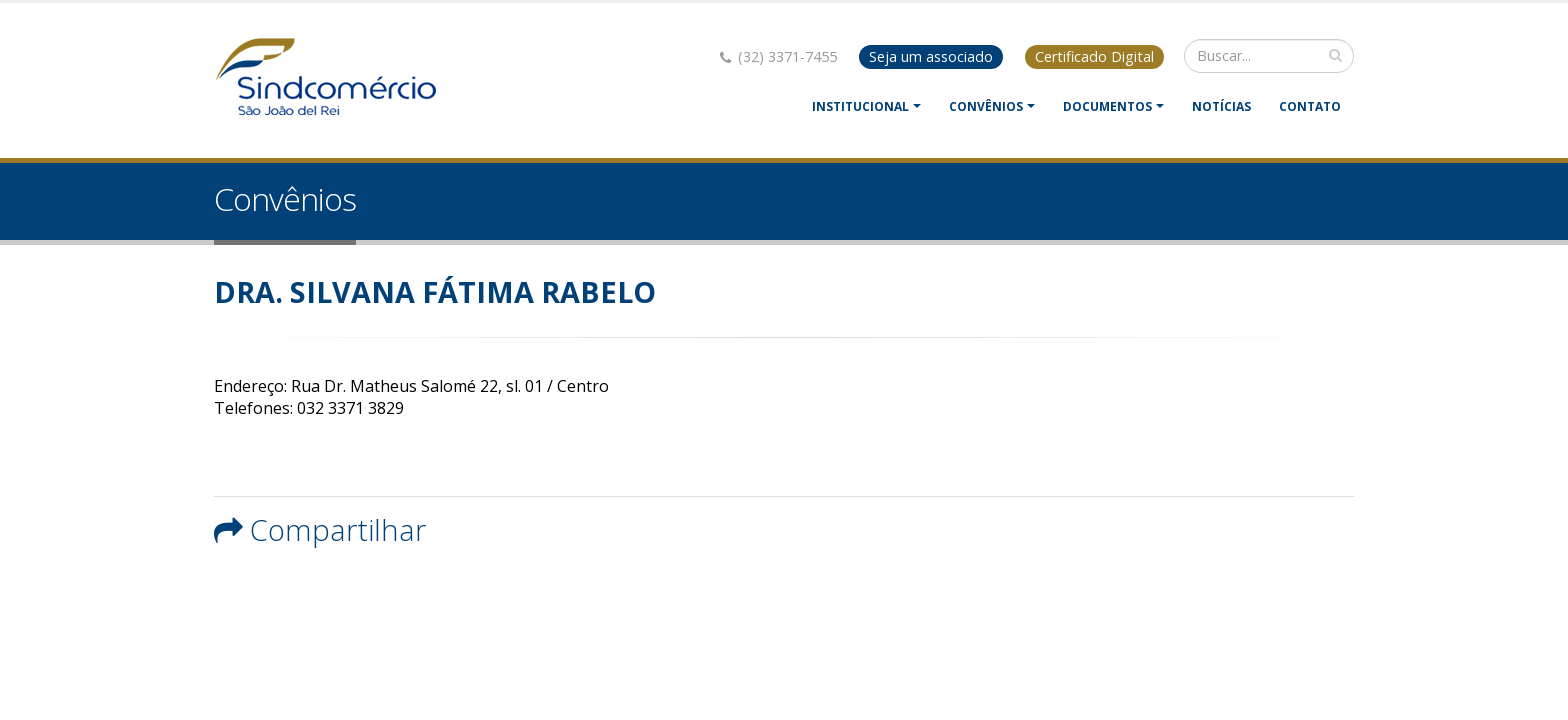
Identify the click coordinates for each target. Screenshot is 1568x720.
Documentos (1107, 106)
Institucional (860, 106)
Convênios (986, 106)
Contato (1310, 106)
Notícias (1221, 106)
